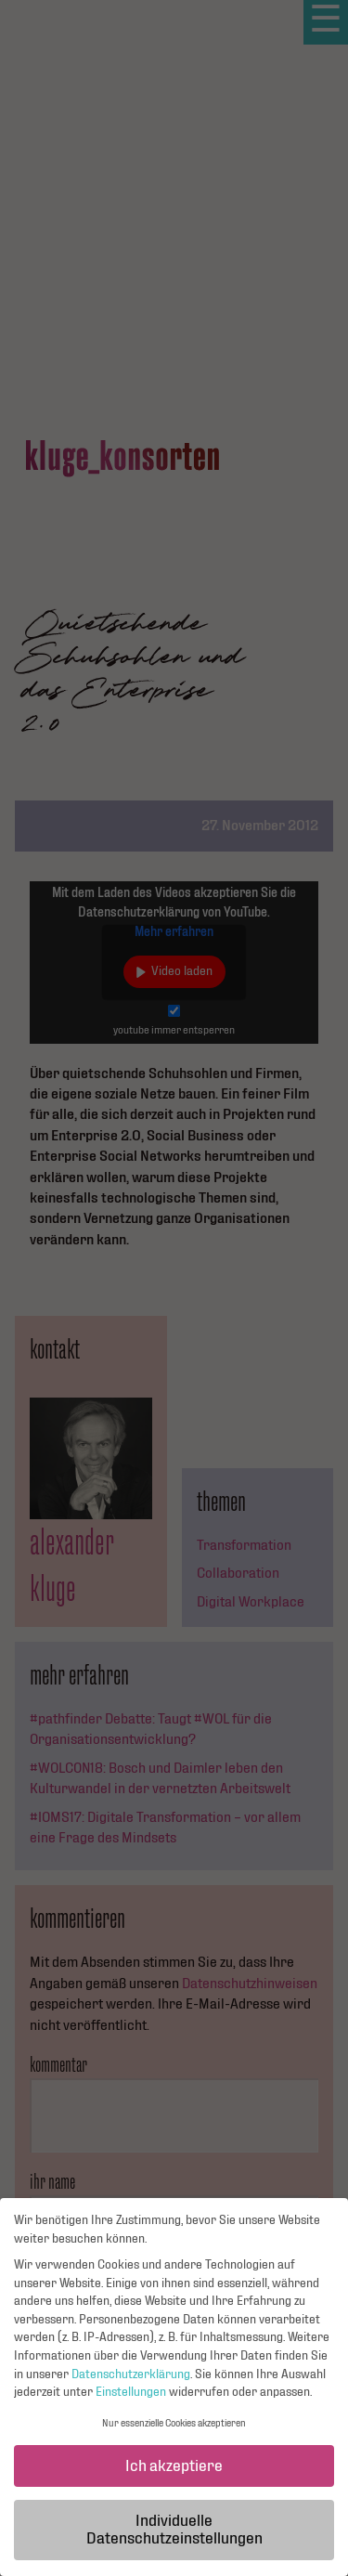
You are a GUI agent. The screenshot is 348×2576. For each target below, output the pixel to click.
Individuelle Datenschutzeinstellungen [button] (174, 2539)
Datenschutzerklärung (130, 2382)
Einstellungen (131, 2401)
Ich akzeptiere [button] (174, 2475)
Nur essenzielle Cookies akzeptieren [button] (174, 2432)
